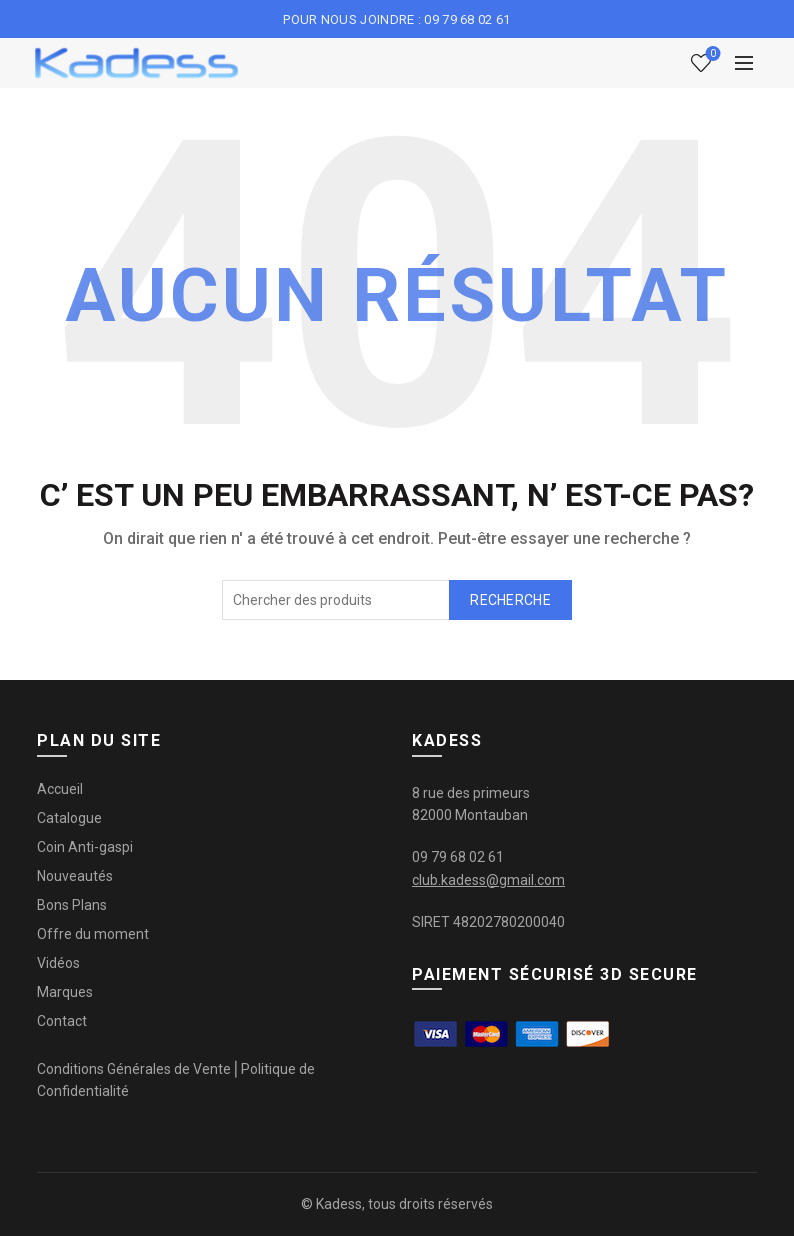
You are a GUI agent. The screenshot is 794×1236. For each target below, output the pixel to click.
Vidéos (58, 963)
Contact (62, 1021)
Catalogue (69, 818)
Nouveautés (75, 876)
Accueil (60, 789)
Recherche (510, 600)
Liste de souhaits (711, 54)
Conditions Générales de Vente (134, 1069)
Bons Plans (72, 905)
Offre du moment (93, 934)
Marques (65, 992)
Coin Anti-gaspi (85, 847)
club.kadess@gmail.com (488, 880)
